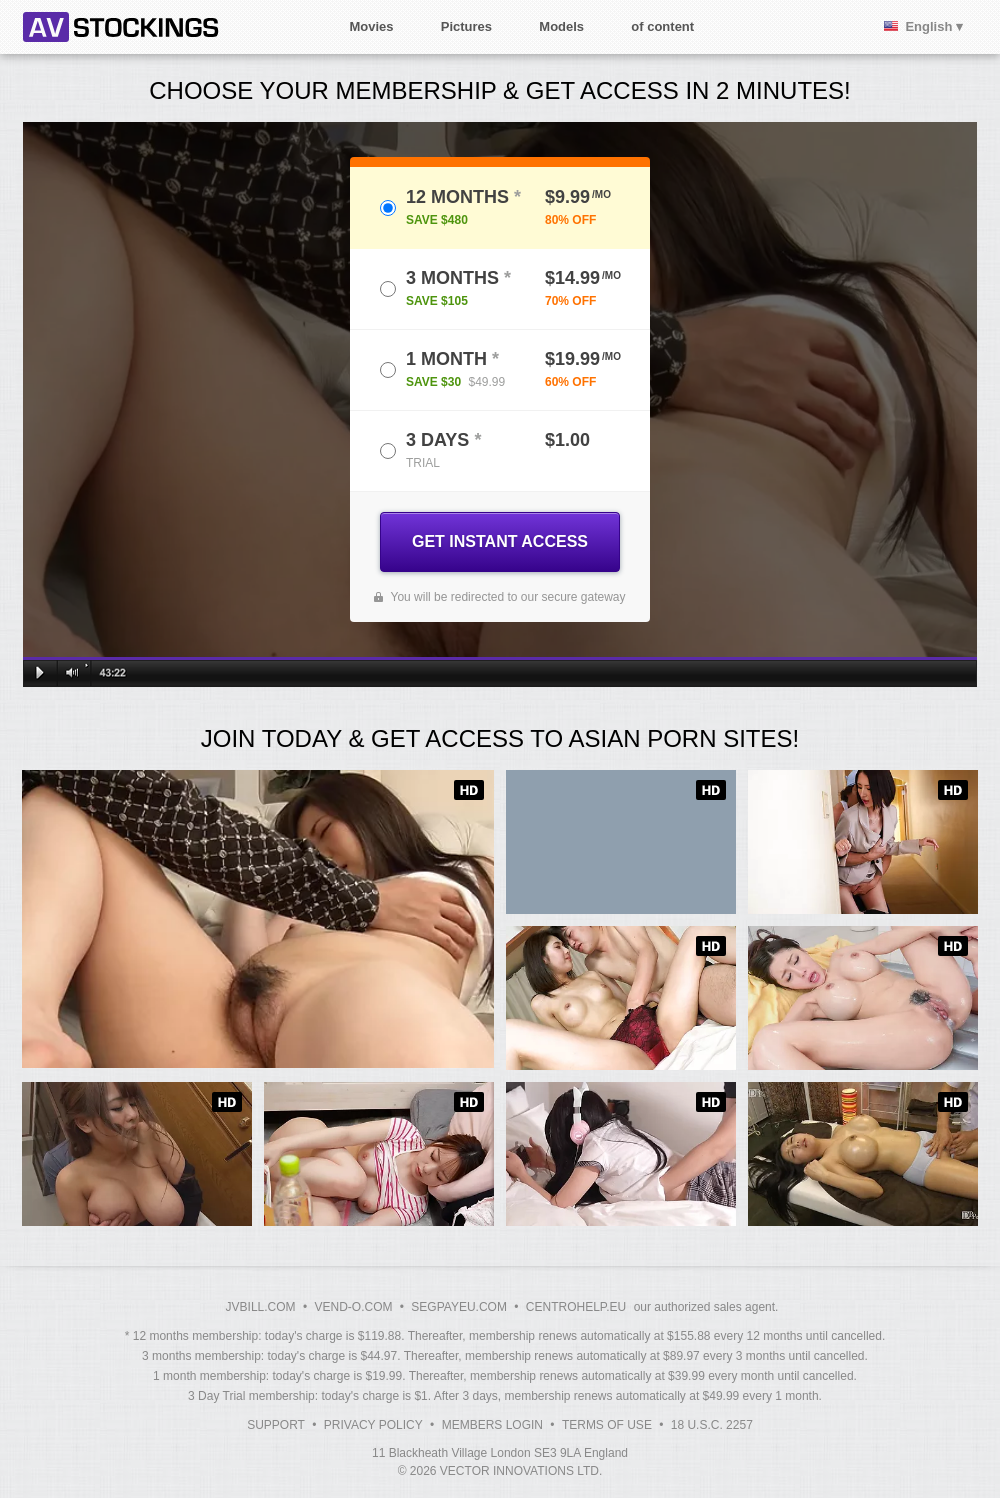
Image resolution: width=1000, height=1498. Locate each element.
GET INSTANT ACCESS (500, 541)
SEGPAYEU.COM (459, 1307)
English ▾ (934, 26)
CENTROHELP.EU (576, 1307)
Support (276, 1425)
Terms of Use (607, 1425)
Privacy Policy (373, 1425)
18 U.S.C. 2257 (712, 1425)
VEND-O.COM (353, 1307)
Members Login (492, 1425)
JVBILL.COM (261, 1307)
